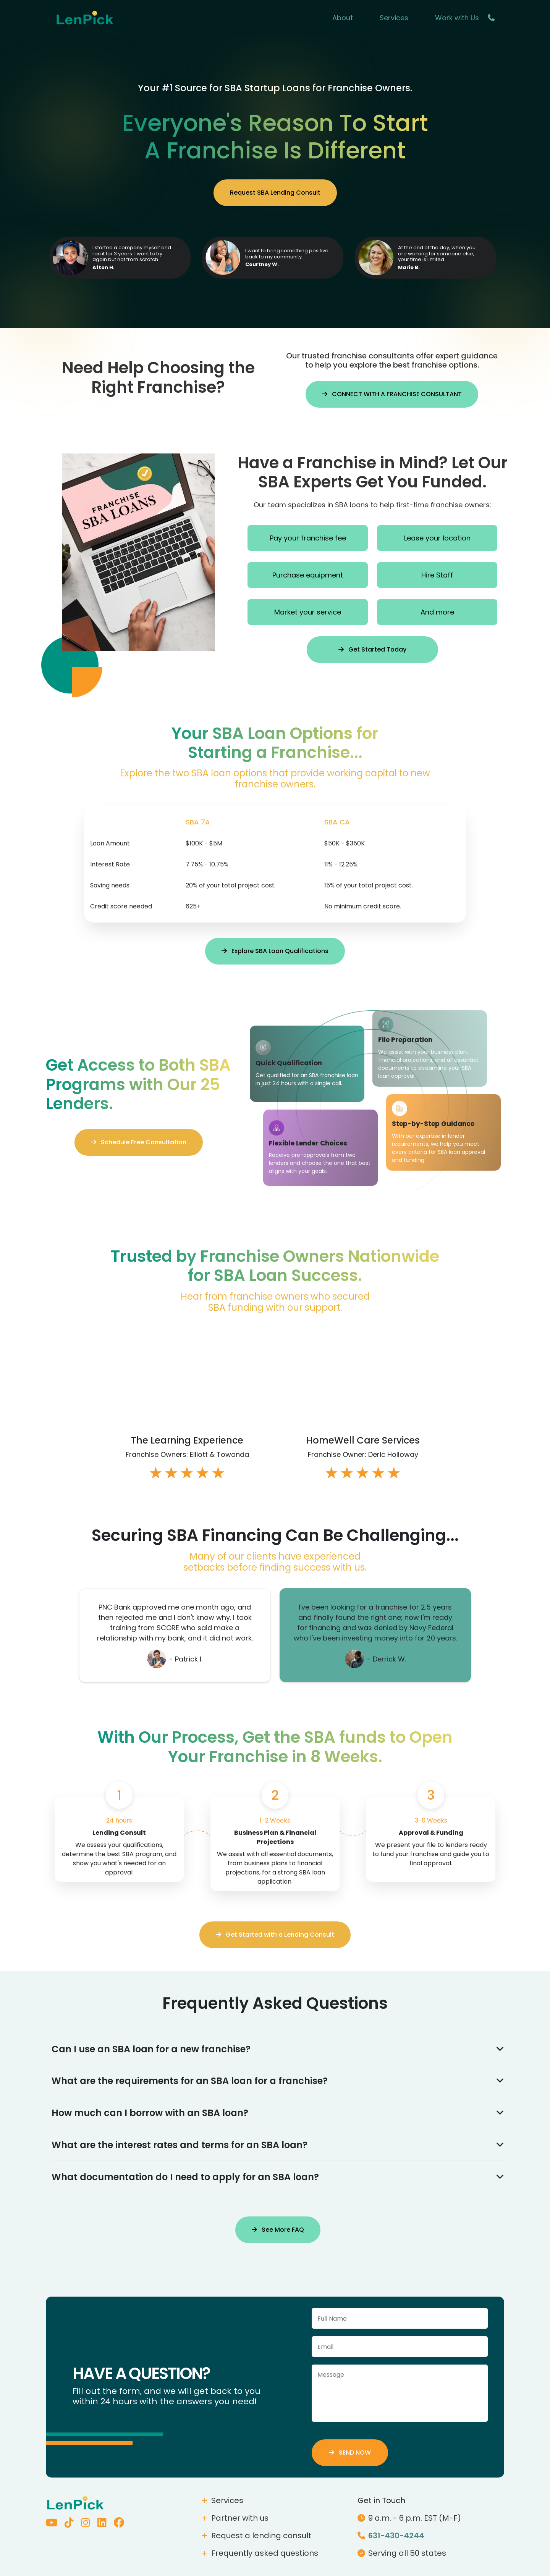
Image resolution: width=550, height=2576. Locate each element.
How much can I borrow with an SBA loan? (278, 2113)
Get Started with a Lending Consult (275, 1934)
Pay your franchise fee (308, 538)
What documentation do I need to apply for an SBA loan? (278, 2177)
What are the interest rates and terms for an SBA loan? (278, 2145)
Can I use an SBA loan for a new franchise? (278, 2049)
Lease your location (437, 538)
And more (437, 612)
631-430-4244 (391, 2535)
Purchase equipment (307, 575)
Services (394, 18)
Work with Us (457, 18)
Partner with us (235, 2518)
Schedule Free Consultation (138, 1142)
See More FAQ (278, 2229)
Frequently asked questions (260, 2553)
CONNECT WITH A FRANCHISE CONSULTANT (392, 394)
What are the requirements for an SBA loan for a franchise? (278, 2081)
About (342, 18)
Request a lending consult (256, 2535)
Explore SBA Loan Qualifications (275, 951)
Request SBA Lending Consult (275, 192)
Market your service (307, 612)
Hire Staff (437, 575)
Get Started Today (372, 649)
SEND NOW (350, 2452)
